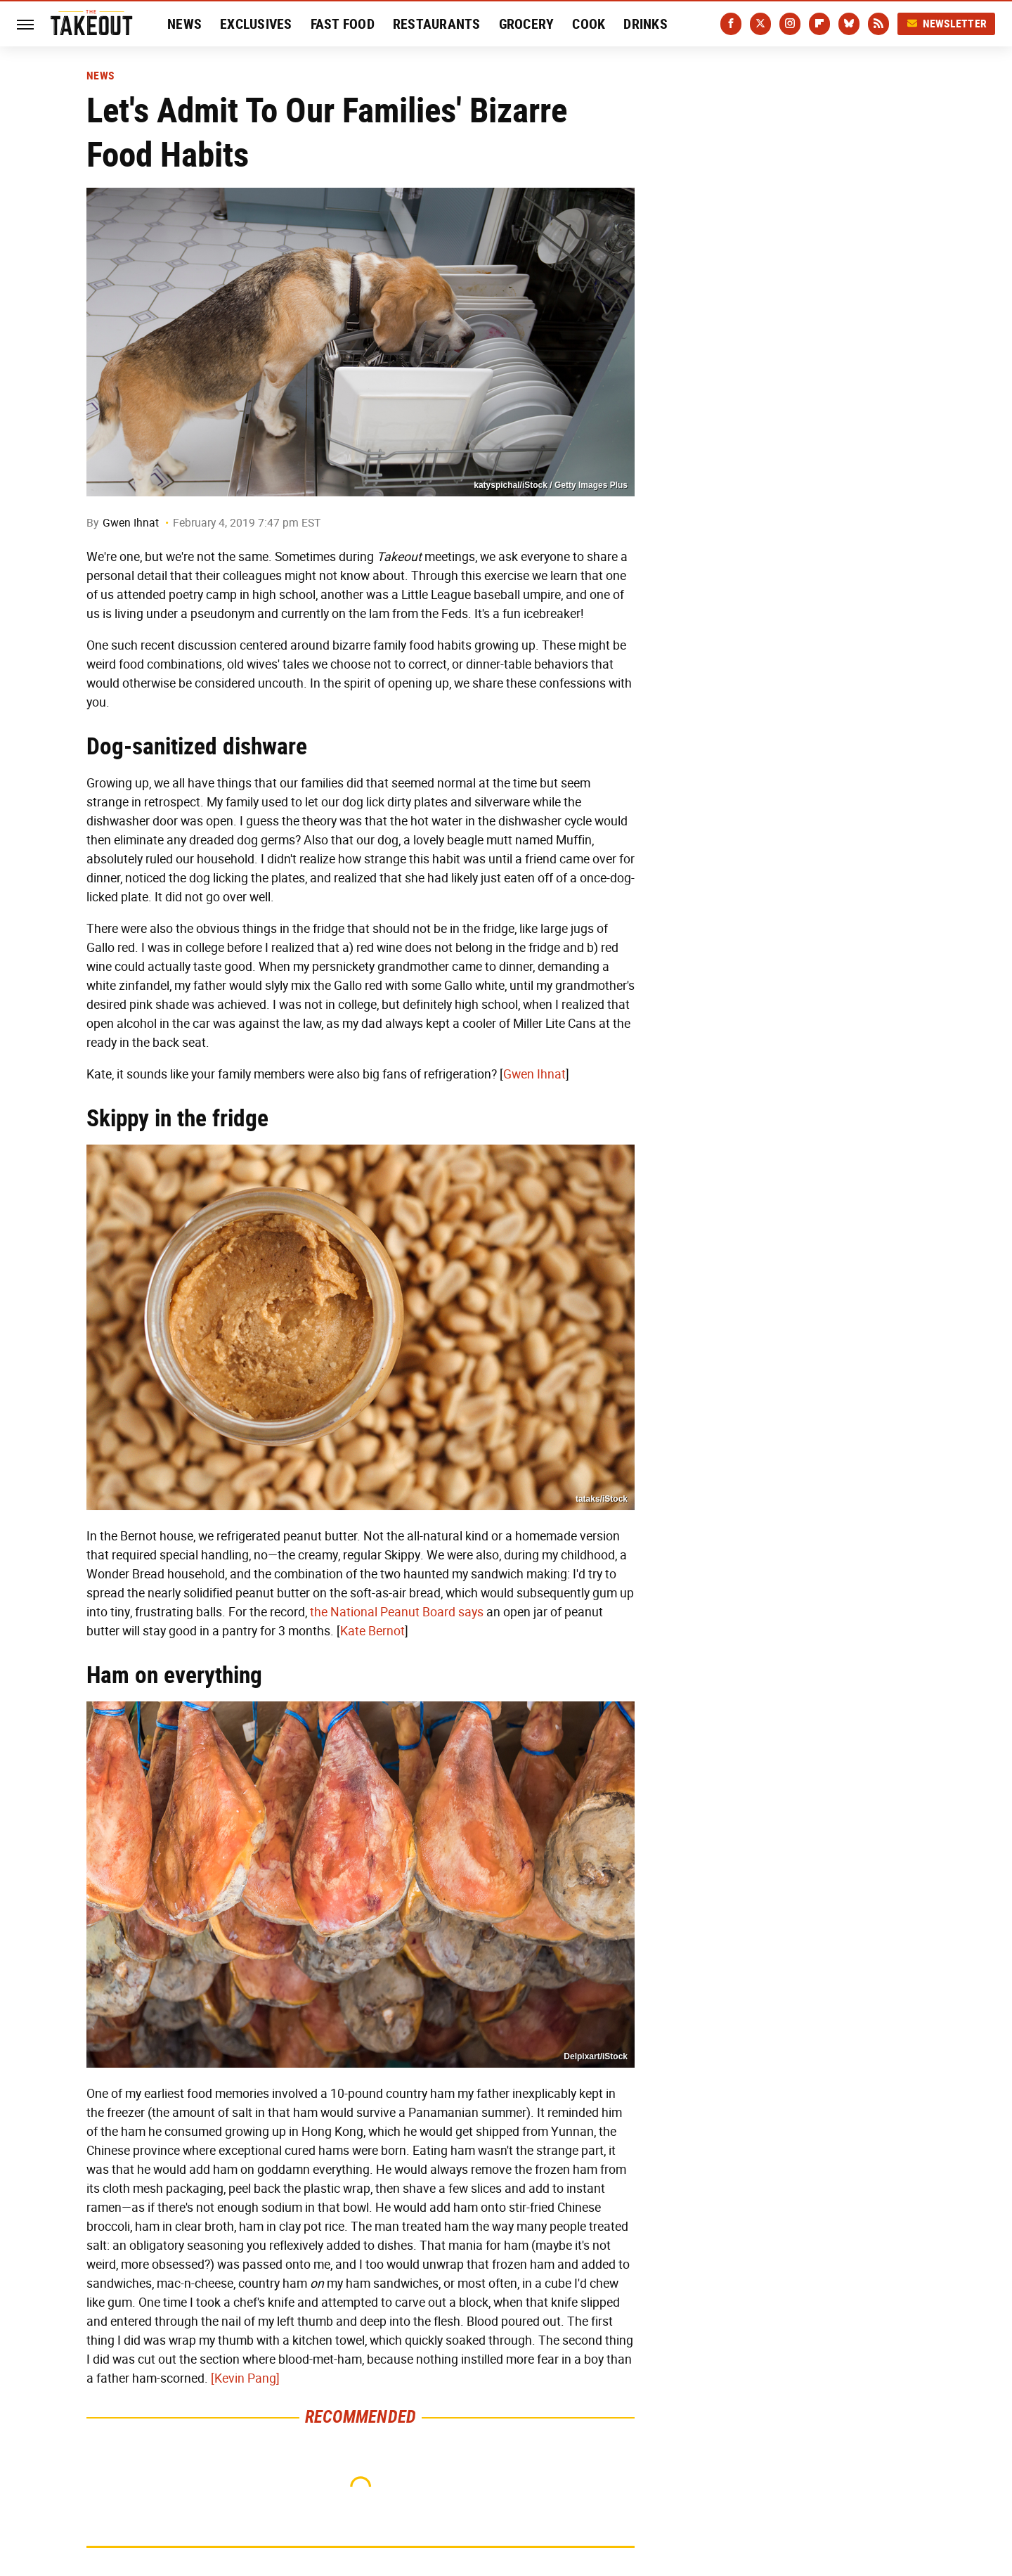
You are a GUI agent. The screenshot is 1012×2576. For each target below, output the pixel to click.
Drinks (645, 23)
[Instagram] (789, 24)
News (184, 23)
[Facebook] (730, 24)
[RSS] (878, 24)
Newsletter (946, 23)
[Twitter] (760, 24)
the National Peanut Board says (397, 1612)
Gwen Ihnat (131, 522)
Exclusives (256, 23)
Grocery (526, 23)
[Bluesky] (848, 24)
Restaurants (437, 23)
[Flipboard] (819, 24)
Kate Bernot (372, 1631)
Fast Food (343, 23)
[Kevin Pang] (245, 2378)
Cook (588, 23)
